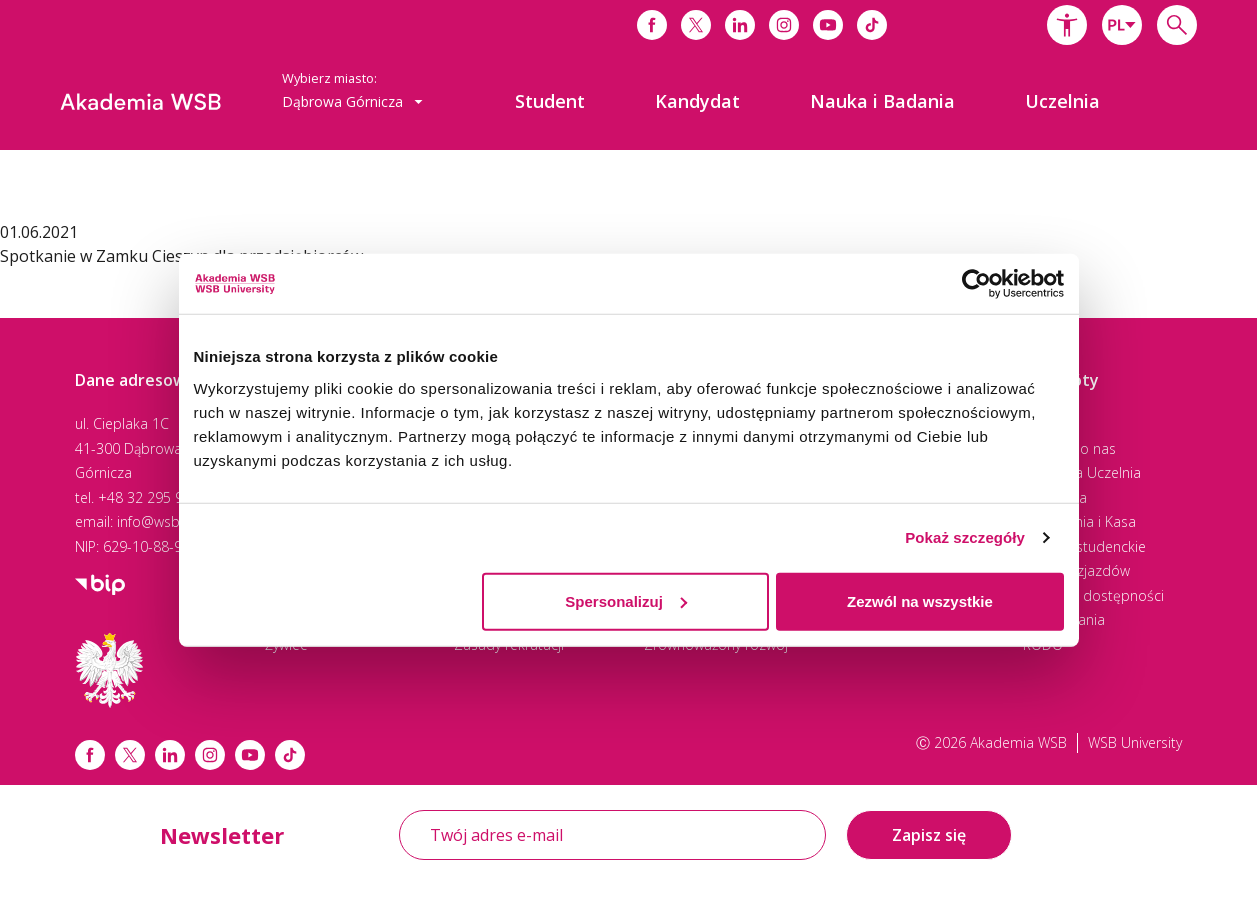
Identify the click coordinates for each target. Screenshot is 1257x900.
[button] (1067, 25)
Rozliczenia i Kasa (1079, 521)
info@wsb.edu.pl (170, 521)
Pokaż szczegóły (965, 537)
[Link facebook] (90, 755)
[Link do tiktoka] (872, 25)
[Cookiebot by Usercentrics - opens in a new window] (976, 284)
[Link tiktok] (290, 755)
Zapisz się (929, 835)
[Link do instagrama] (784, 25)
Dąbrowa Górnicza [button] (352, 101)
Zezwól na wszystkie (920, 600)
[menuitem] (550, 101)
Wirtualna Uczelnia (1082, 472)
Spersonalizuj (626, 600)
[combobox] (1122, 25)
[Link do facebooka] (652, 25)
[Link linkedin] (170, 755)
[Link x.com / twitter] (130, 755)
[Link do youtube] (828, 25)
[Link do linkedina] (740, 25)
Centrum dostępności (1093, 595)
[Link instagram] (210, 755)
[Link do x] (696, 25)
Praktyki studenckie (1084, 546)
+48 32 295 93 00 (154, 497)
